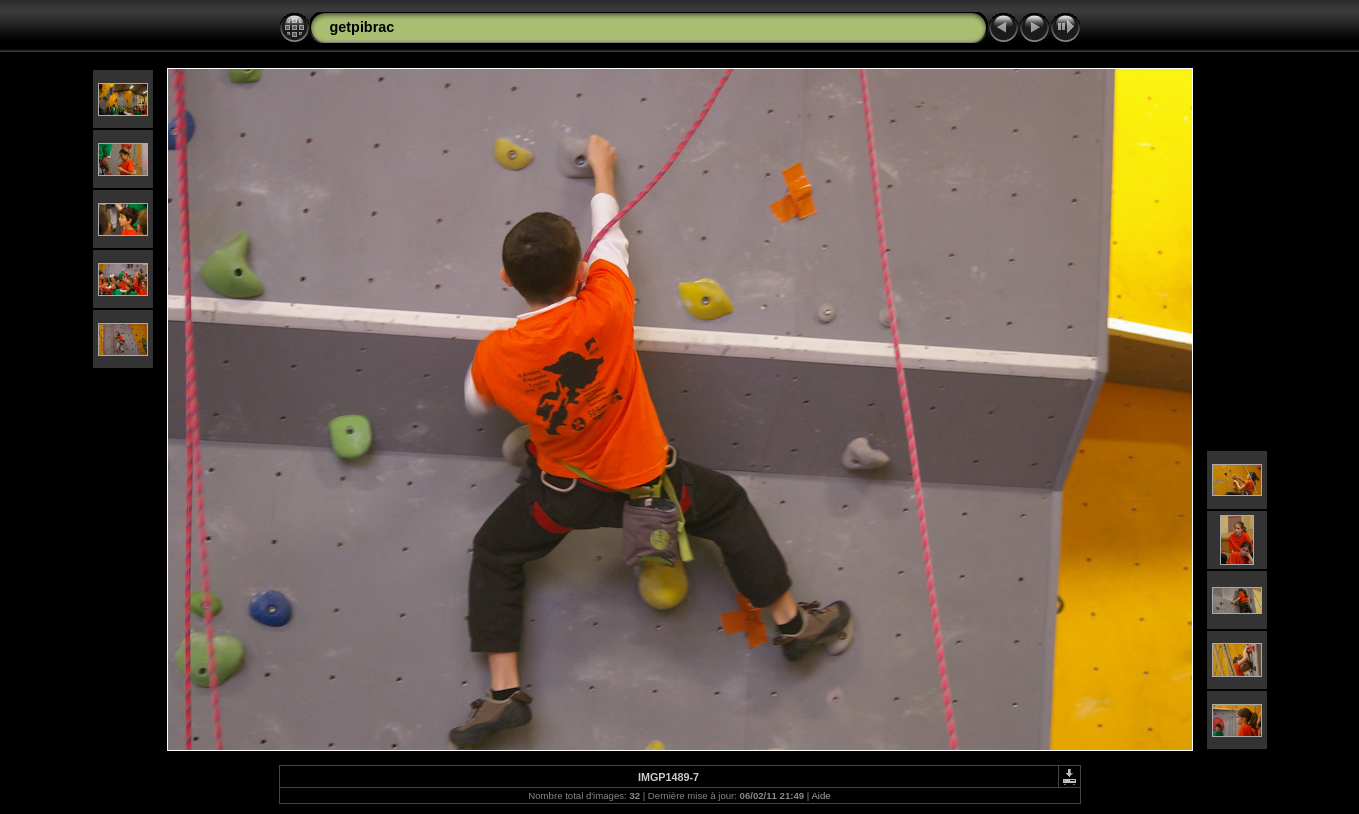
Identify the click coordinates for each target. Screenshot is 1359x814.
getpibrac (362, 27)
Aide (820, 795)
